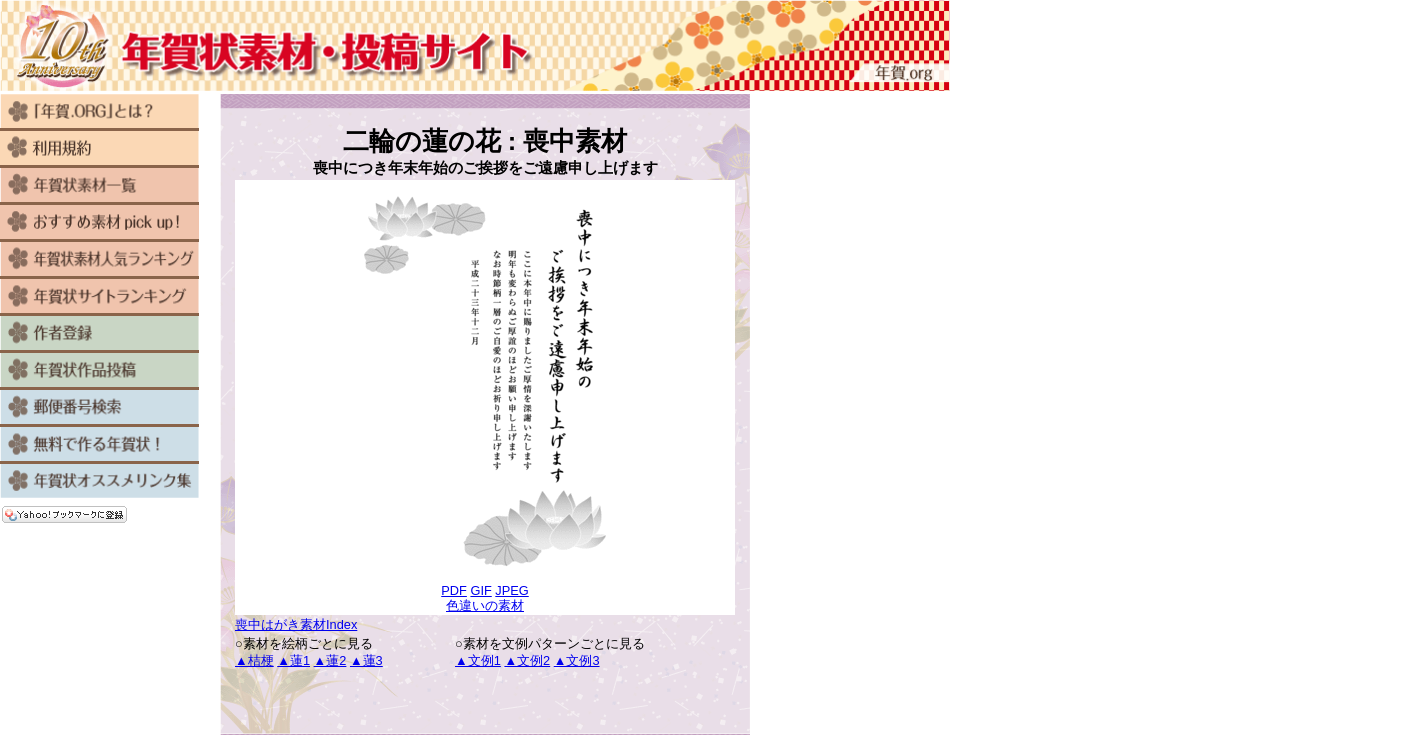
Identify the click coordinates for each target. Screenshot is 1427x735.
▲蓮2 (330, 660)
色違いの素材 (485, 605)
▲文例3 (577, 660)
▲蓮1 (293, 660)
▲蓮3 (366, 660)
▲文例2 (527, 660)
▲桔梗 (254, 660)
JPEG (511, 590)
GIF (480, 590)
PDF (454, 590)
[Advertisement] (485, 702)
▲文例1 (478, 660)
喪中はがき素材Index (296, 624)
